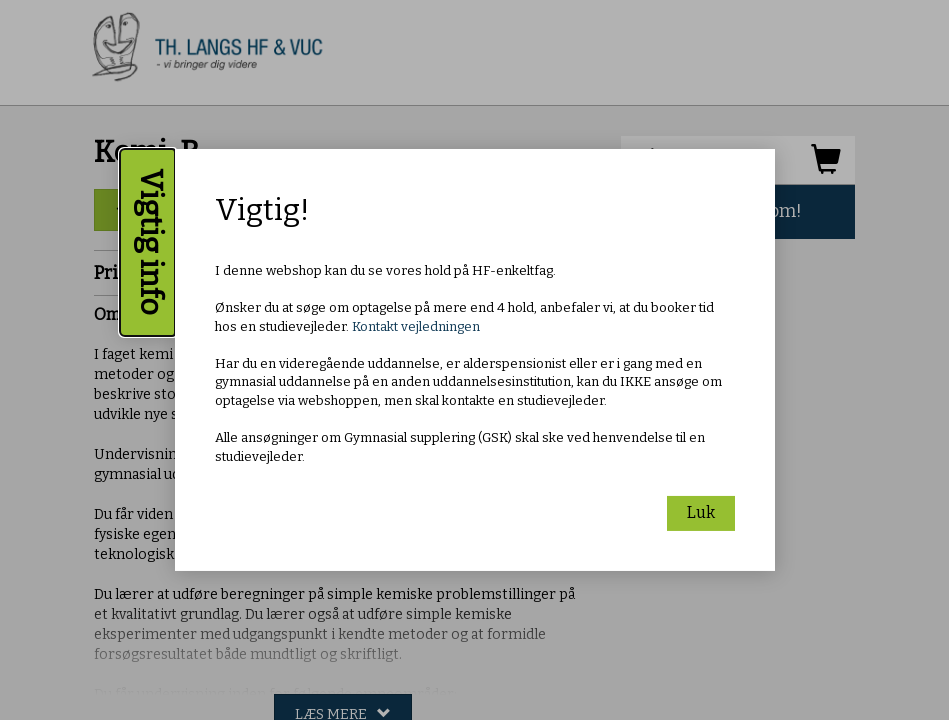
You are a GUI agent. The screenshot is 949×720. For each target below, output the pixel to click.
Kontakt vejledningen (416, 326)
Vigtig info (151, 242)
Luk (701, 512)
